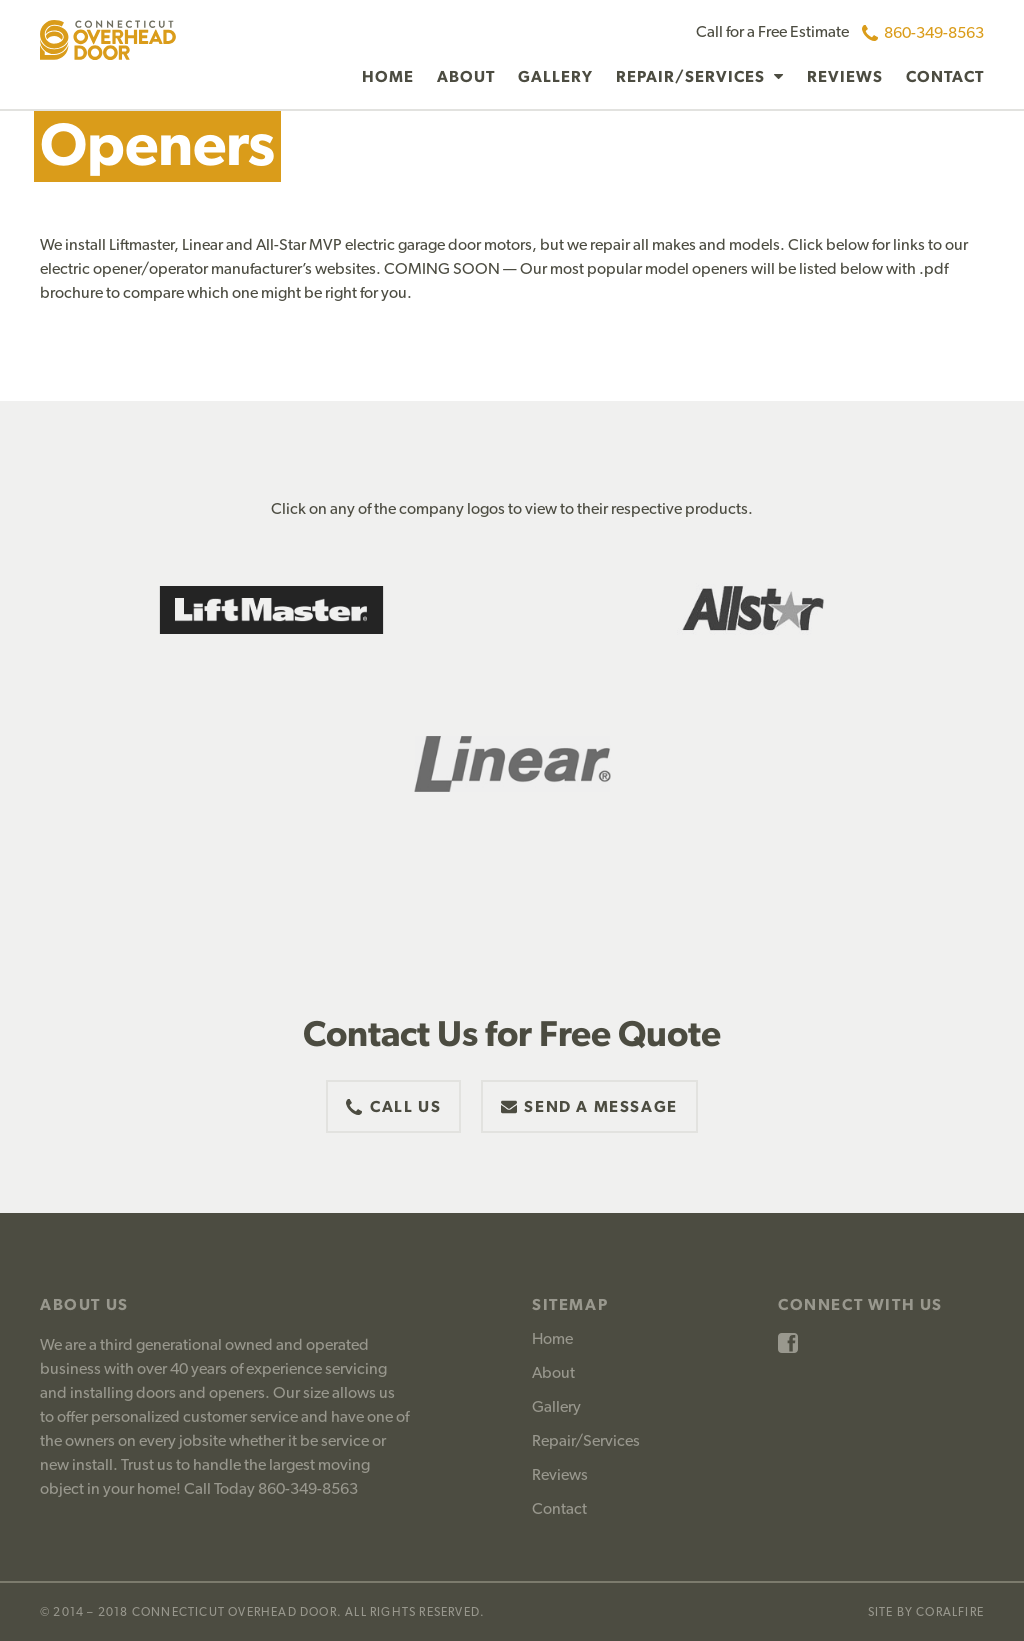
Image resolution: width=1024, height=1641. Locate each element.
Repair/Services (692, 76)
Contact (945, 76)
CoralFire (950, 1612)
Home (388, 76)
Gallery (555, 76)
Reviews (845, 76)
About (466, 76)
